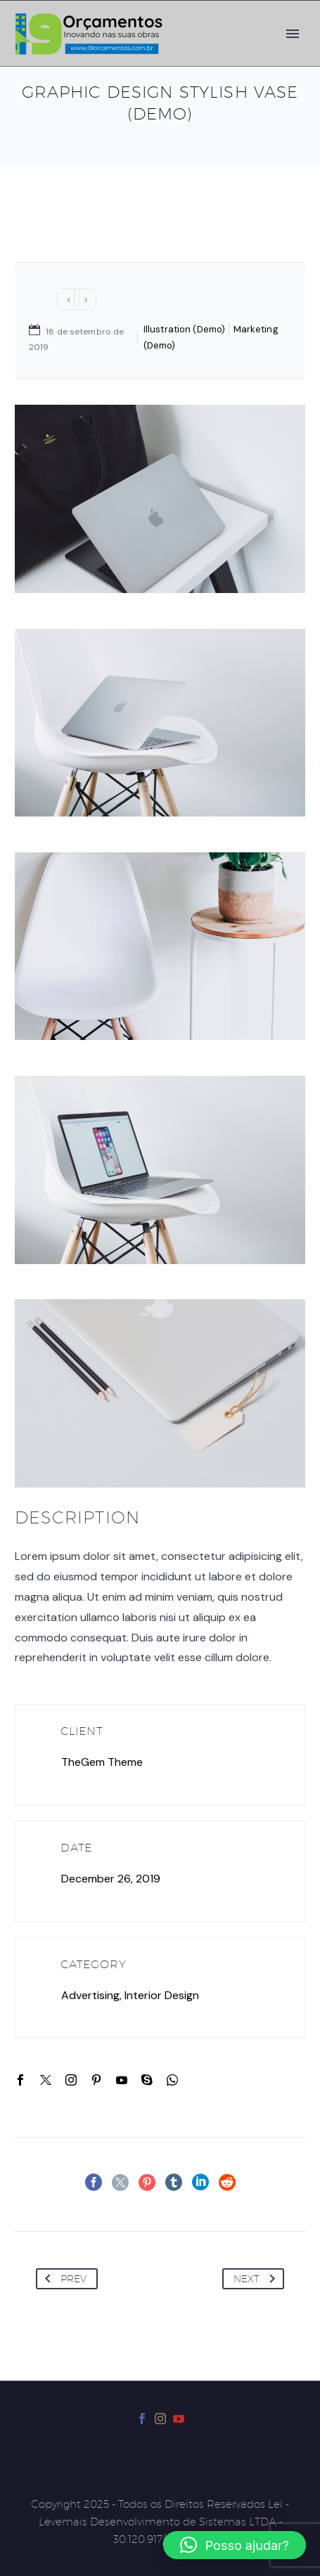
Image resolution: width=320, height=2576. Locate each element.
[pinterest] (96, 2080)
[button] (234, 2545)
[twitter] (45, 2080)
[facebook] (20, 2080)
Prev (63, 2279)
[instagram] (71, 2080)
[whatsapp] (172, 2080)
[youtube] (121, 2080)
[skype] (147, 2080)
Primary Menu (292, 34)
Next (257, 2279)
